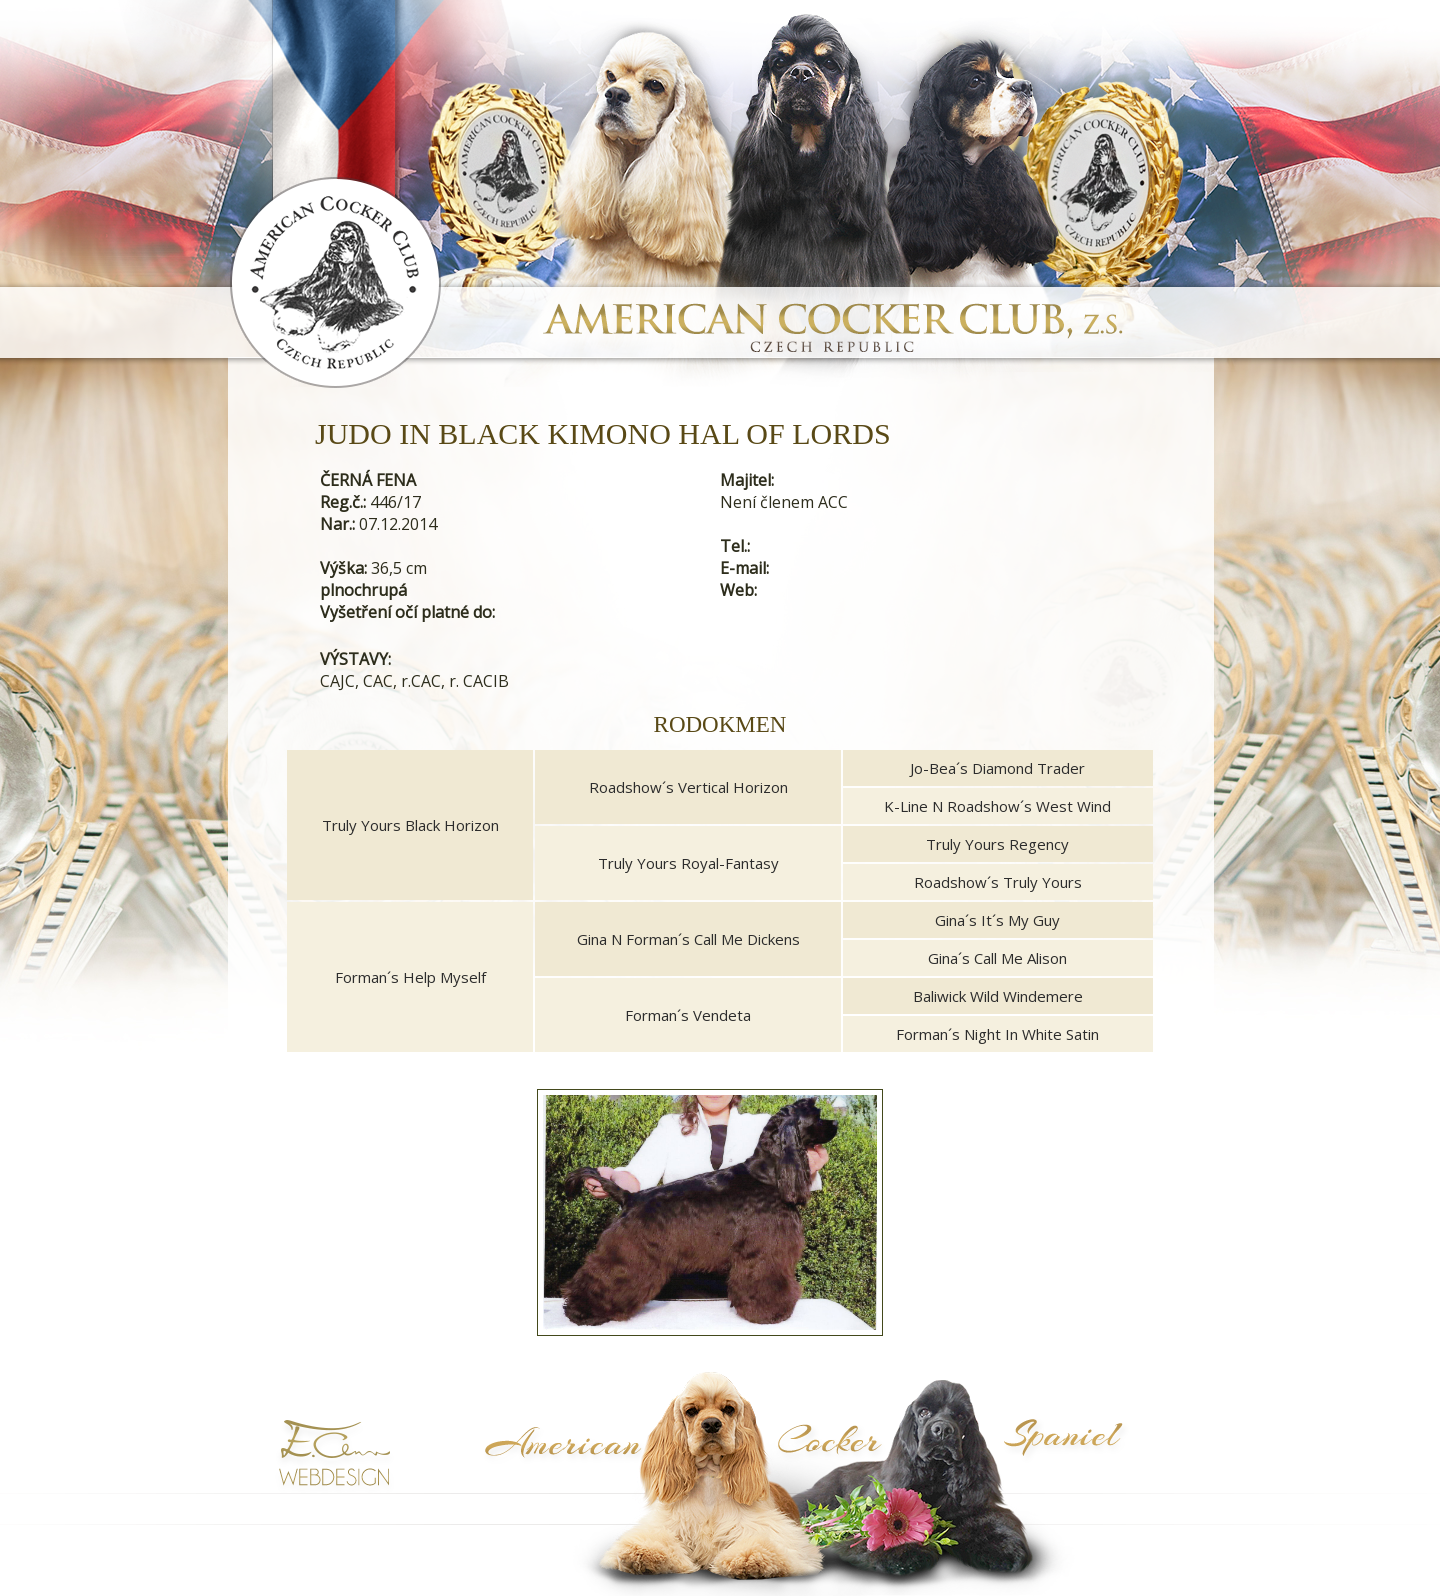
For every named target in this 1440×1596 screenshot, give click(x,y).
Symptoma (1093, 1482)
